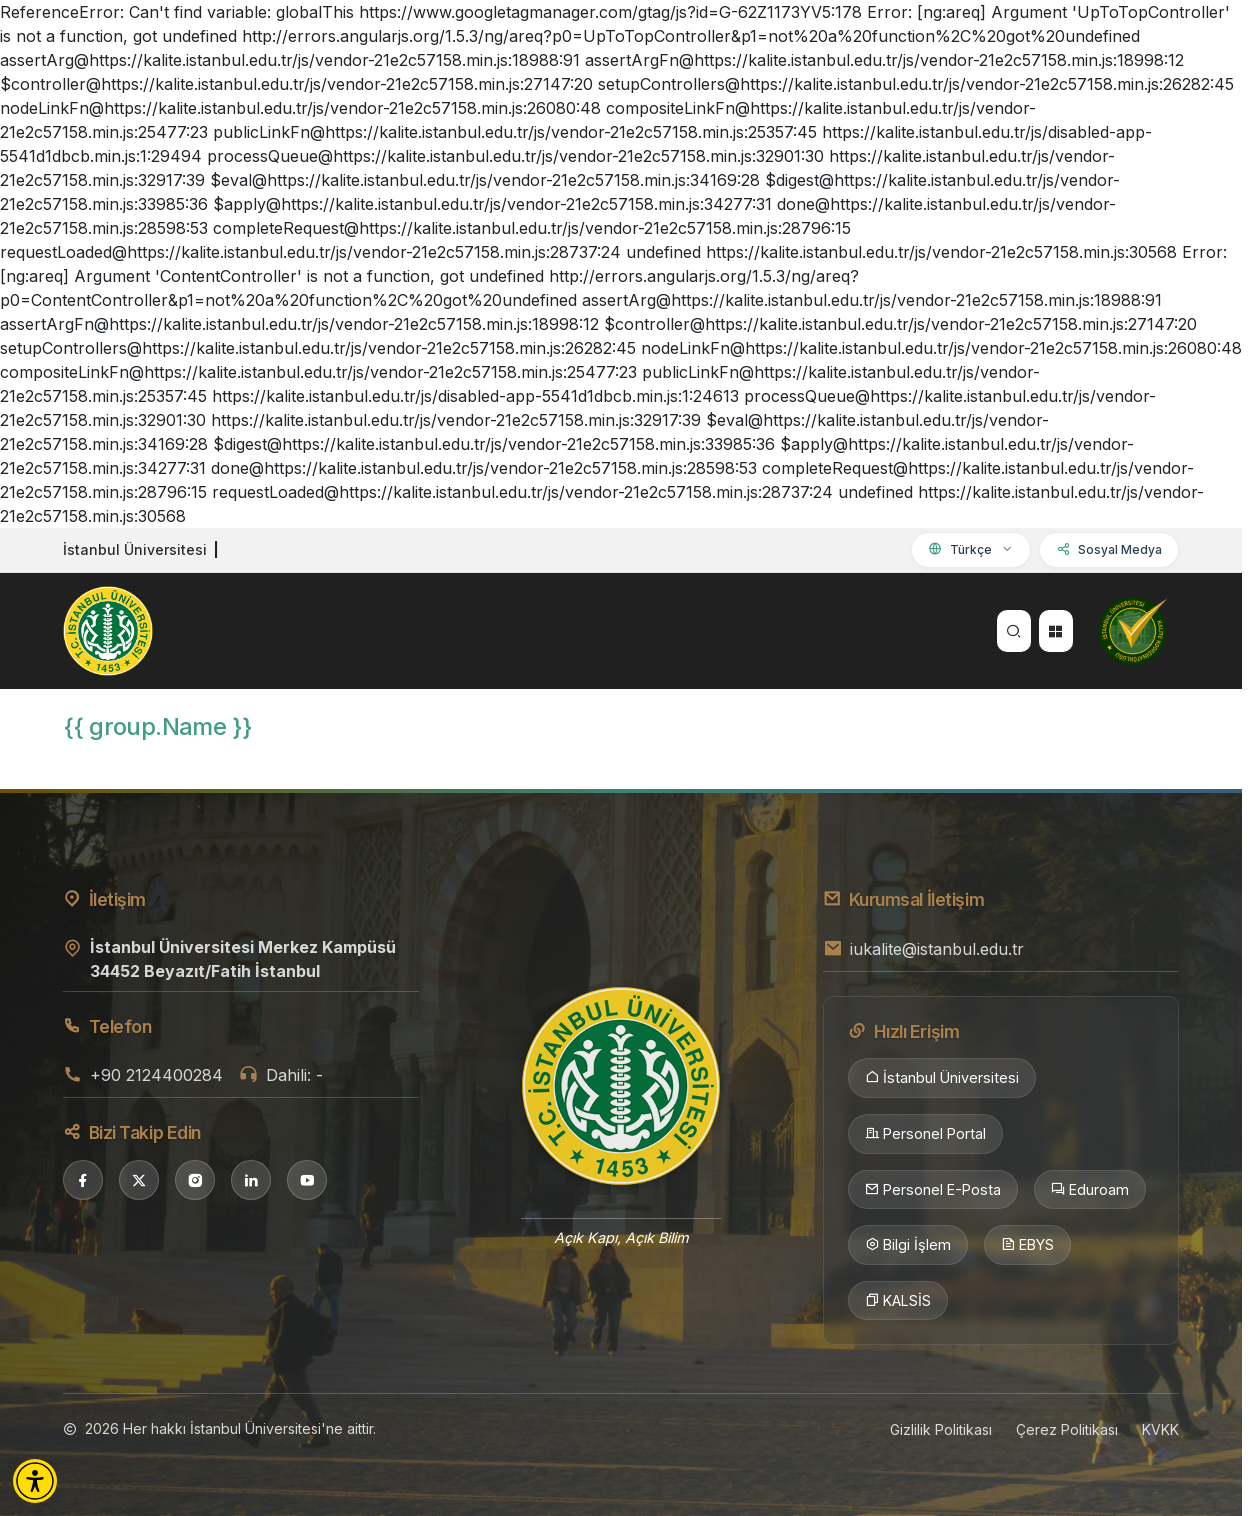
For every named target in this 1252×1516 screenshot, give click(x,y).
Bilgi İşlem (908, 1245)
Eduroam (1090, 1190)
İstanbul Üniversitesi (942, 1078)
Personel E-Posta (933, 1190)
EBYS (1027, 1245)
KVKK (1160, 1429)
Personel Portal (925, 1134)
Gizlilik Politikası (941, 1429)
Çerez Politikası (1067, 1429)
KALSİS (898, 1301)
